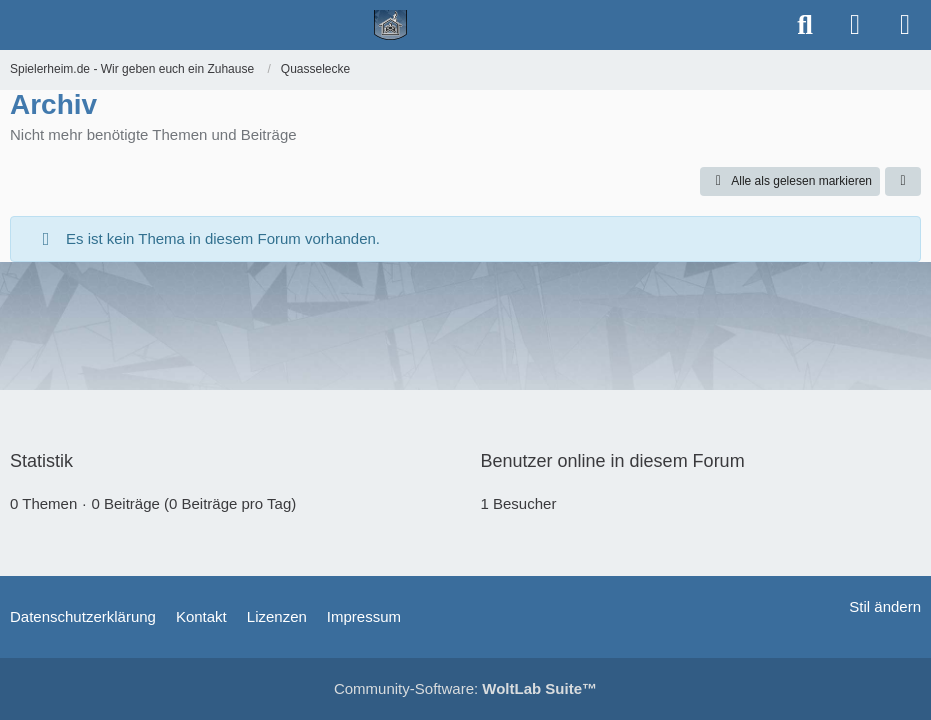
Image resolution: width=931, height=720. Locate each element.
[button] (903, 182)
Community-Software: (465, 688)
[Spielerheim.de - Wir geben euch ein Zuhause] (390, 25)
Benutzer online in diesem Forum (613, 461)
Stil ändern (885, 606)
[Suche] (805, 25)
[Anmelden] (855, 25)
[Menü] (905, 25)
